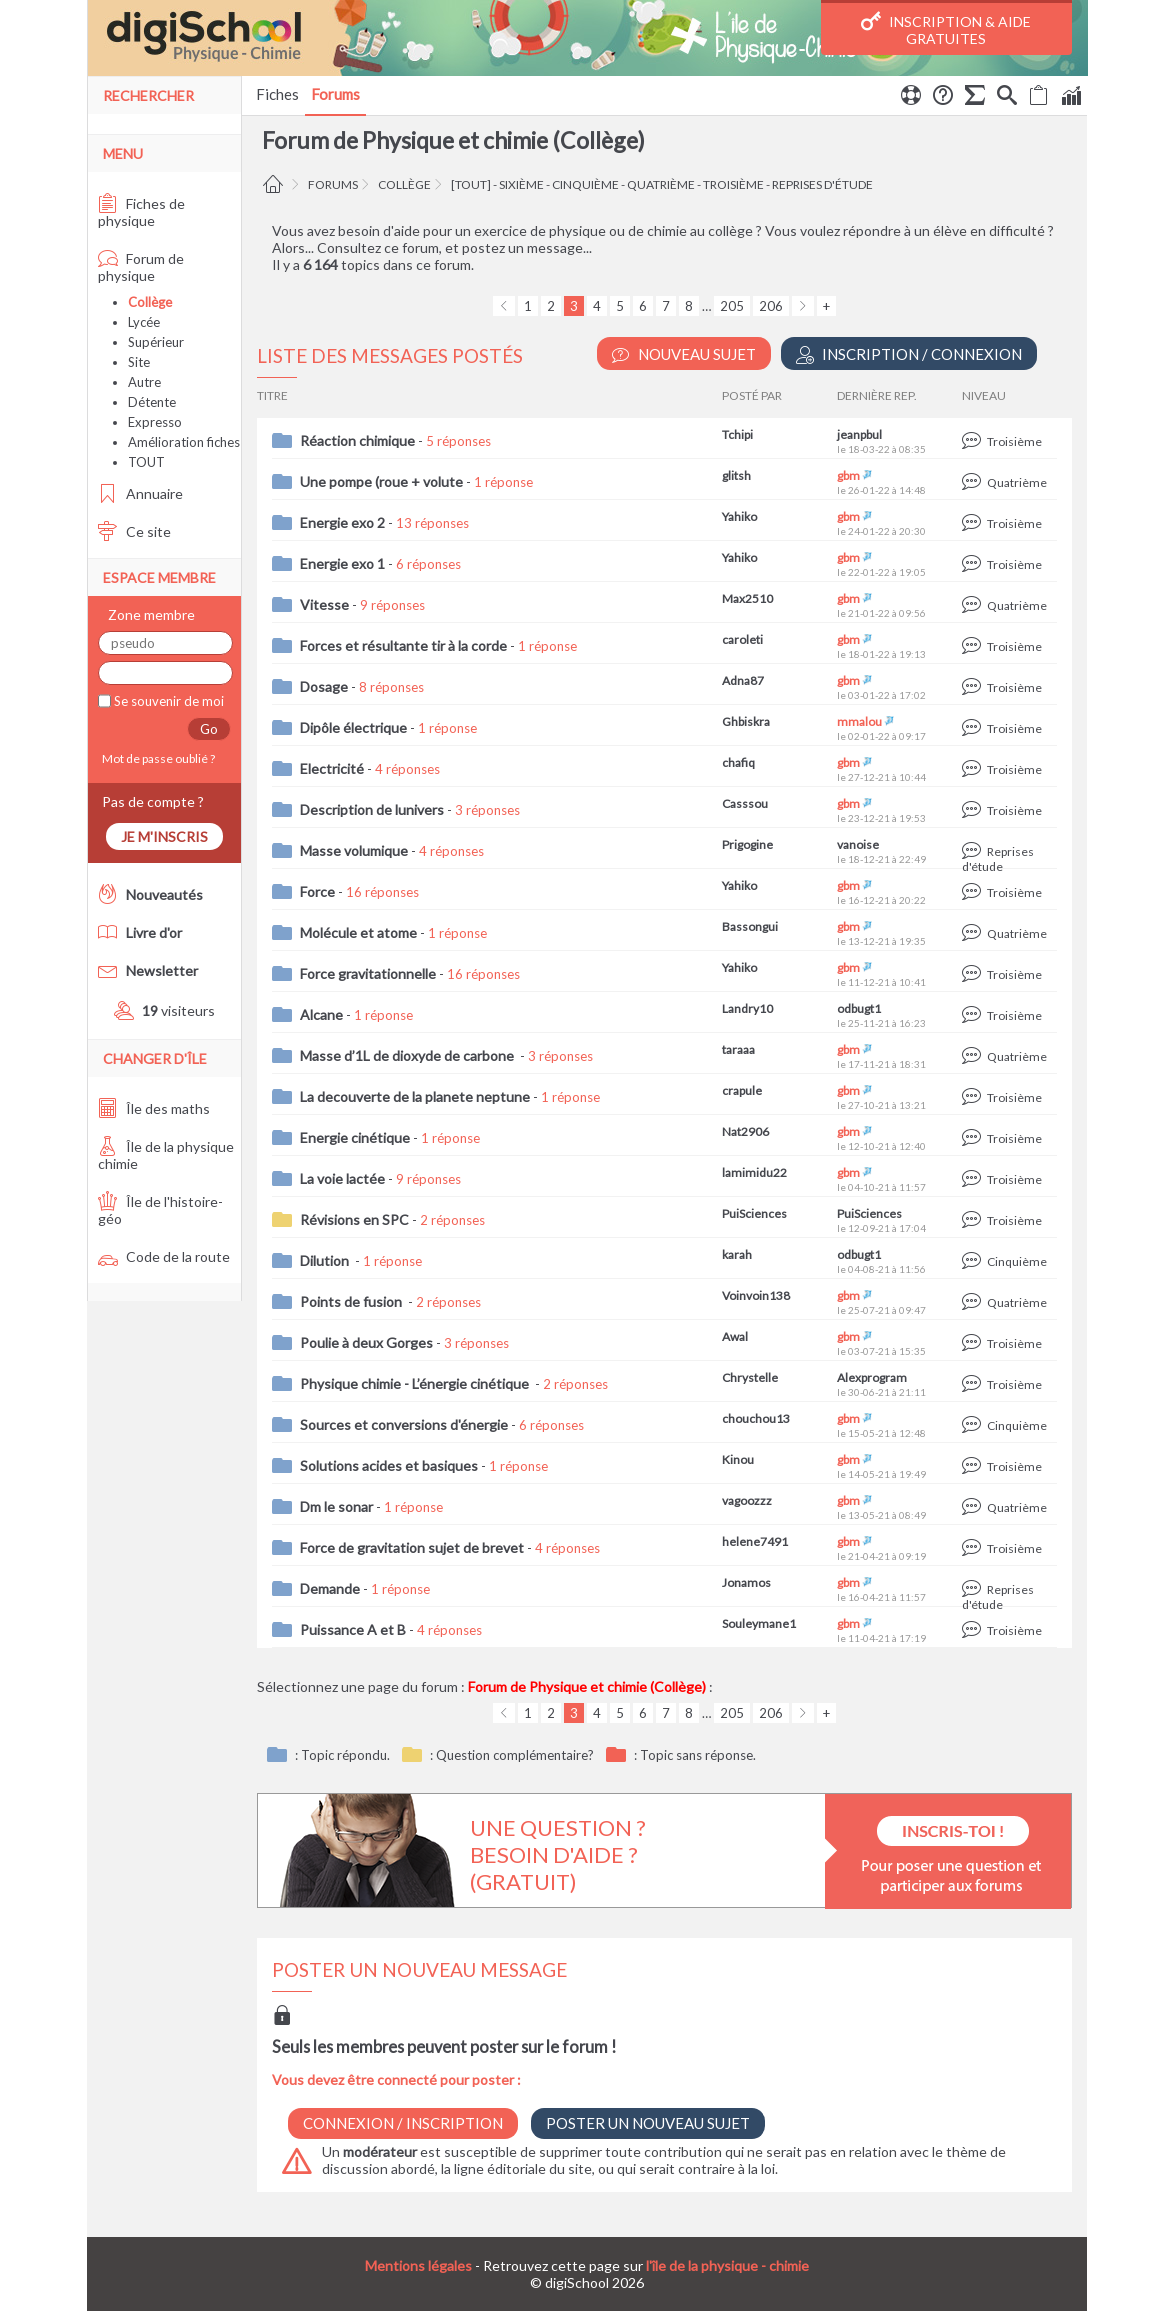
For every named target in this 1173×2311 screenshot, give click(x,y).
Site (139, 362)
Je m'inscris (164, 836)
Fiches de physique (141, 212)
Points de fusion (352, 1301)
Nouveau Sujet (684, 354)
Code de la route (164, 1256)
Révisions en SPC (354, 1219)
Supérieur (156, 342)
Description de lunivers (372, 809)
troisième (733, 184)
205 (732, 306)
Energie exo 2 (342, 522)
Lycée (144, 322)
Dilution (326, 1260)
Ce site (134, 531)
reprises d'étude (822, 184)
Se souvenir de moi (167, 701)
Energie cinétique (355, 1137)
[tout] (471, 184)
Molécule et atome (358, 932)
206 (771, 306)
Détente (152, 402)
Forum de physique (141, 267)
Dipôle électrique (353, 727)
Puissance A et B (353, 1629)
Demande (330, 1588)
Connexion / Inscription (403, 2123)
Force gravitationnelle (368, 973)
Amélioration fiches (184, 442)
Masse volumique (354, 850)
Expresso (155, 422)
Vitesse (324, 604)
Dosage (324, 686)
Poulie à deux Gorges (366, 1342)
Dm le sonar (336, 1506)
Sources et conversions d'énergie (404, 1424)
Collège (404, 184)
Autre (144, 382)
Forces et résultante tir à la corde (403, 645)
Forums (335, 94)
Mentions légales (418, 2265)
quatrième (661, 184)
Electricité (332, 768)
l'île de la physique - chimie (727, 2265)
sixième (521, 184)
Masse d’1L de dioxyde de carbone (408, 1055)
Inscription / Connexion (909, 354)
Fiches (277, 94)
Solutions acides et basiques (389, 1465)
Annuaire (140, 493)
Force (317, 891)
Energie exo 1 (342, 563)
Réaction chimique (357, 440)
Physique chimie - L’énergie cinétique (416, 1383)
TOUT (146, 462)
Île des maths (154, 1108)
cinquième (585, 184)
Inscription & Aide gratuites (946, 29)
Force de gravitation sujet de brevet (412, 1547)
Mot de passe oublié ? (156, 758)
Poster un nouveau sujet (648, 2123)
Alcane (321, 1014)
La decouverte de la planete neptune (415, 1096)
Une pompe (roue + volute (381, 481)
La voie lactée (342, 1178)
